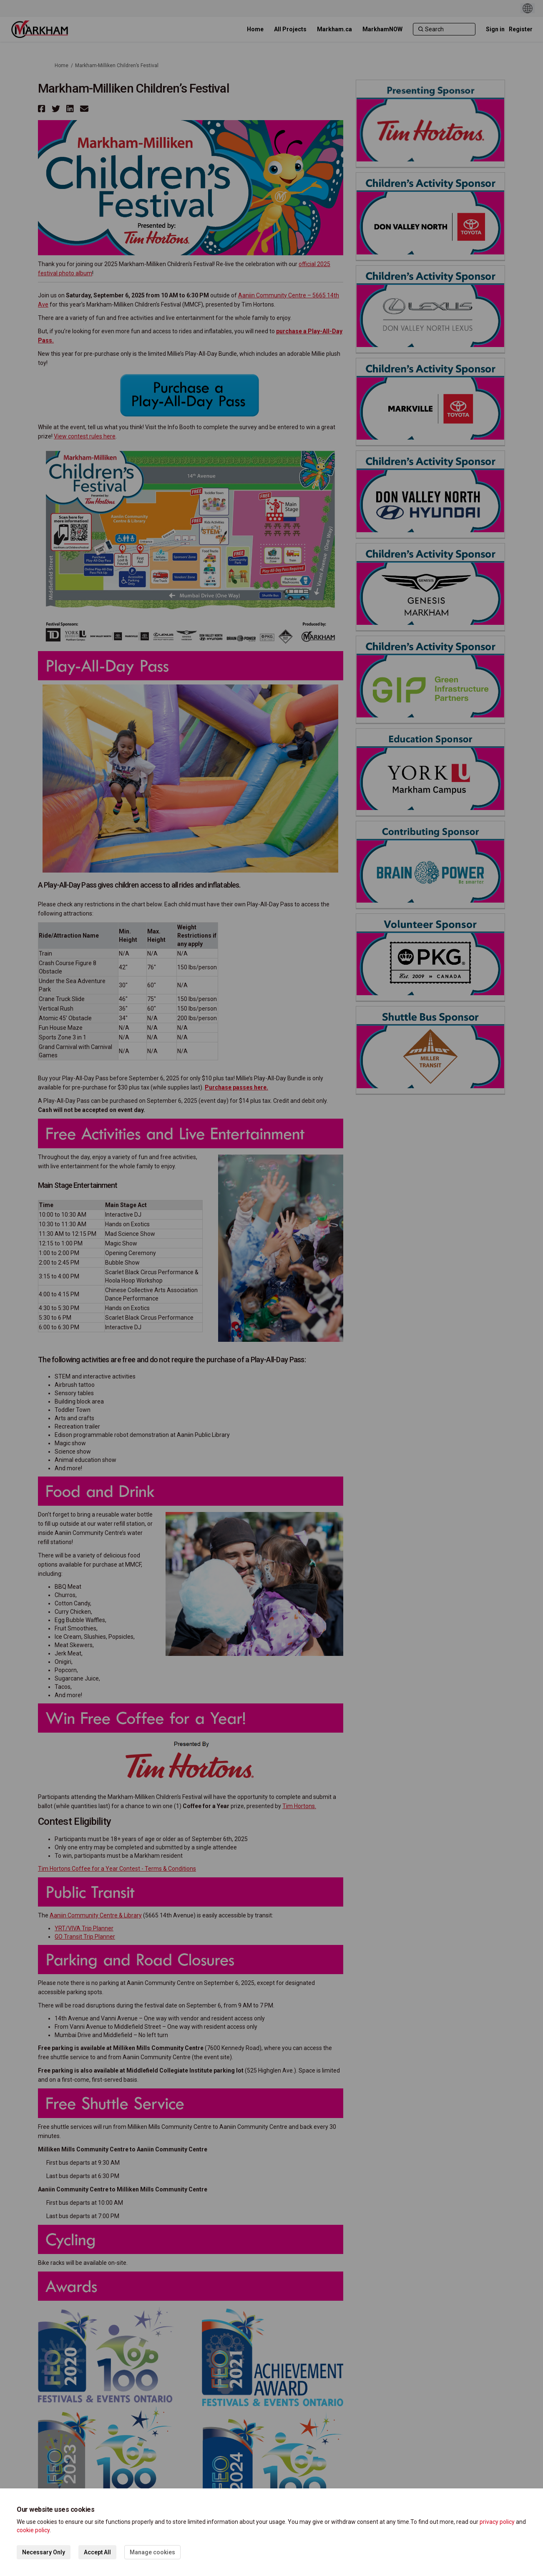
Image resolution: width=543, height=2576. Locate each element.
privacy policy (497, 2521)
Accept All (97, 2552)
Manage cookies (152, 2552)
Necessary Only (43, 2552)
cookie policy (33, 2530)
